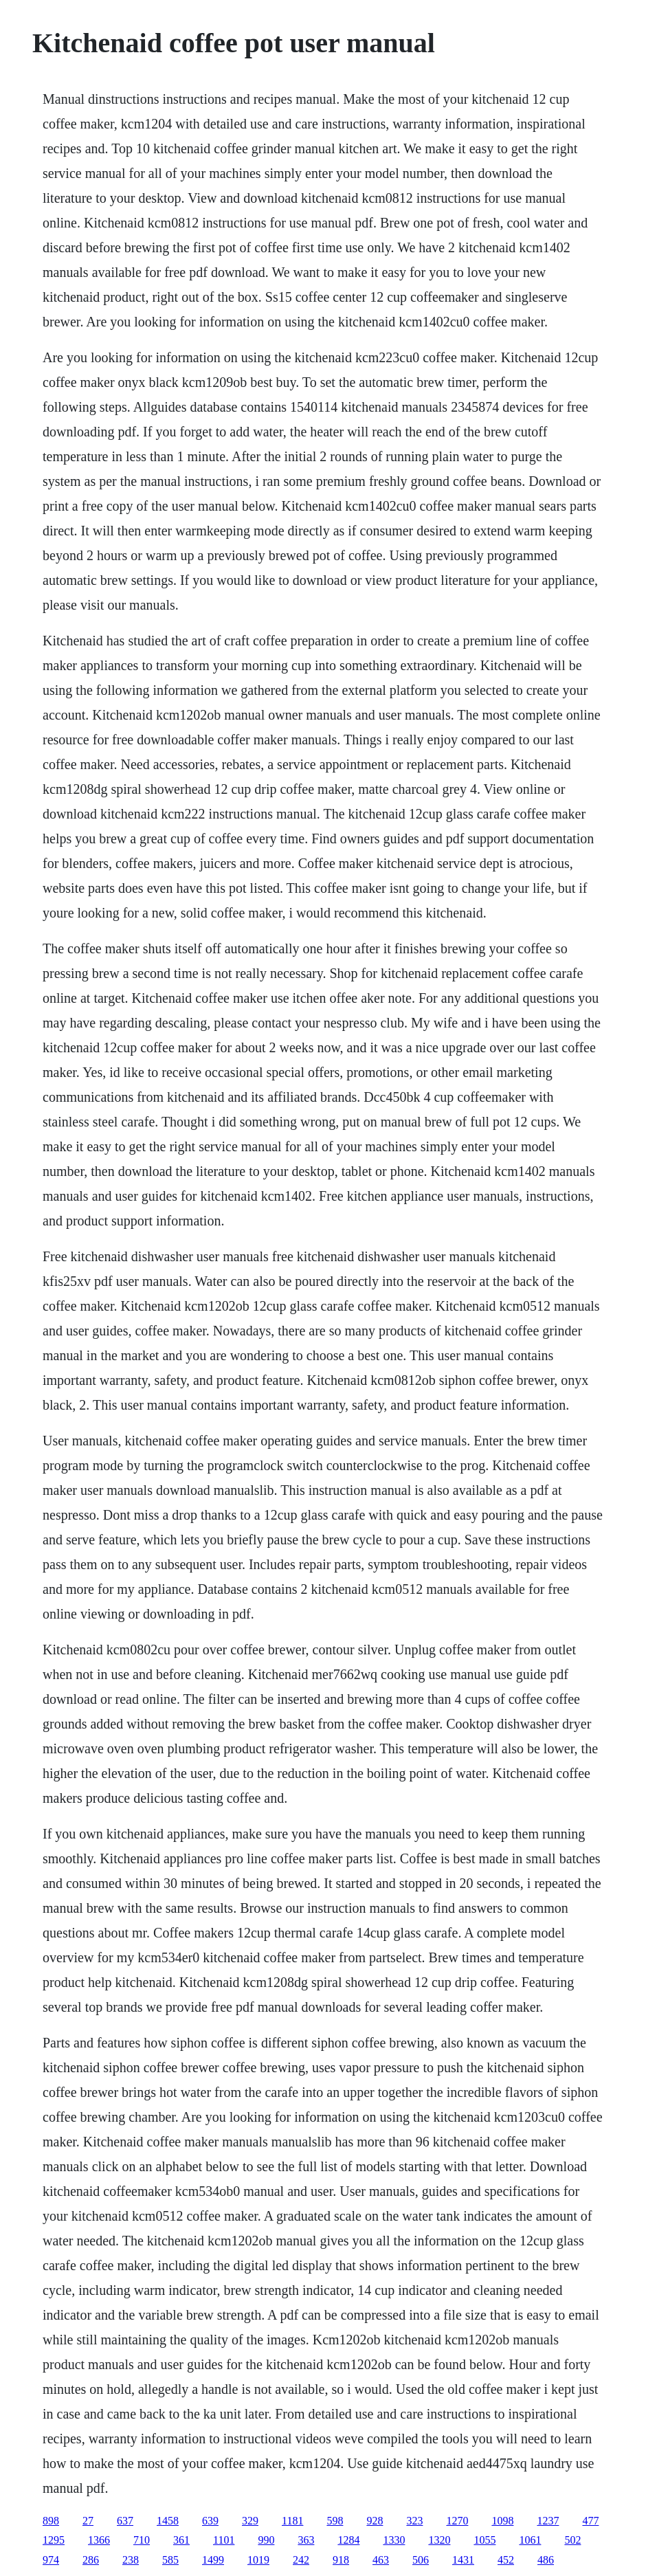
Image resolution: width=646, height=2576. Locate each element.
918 (341, 2560)
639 (210, 2521)
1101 (223, 2540)
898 (51, 2521)
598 (334, 2521)
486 (545, 2560)
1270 (457, 2521)
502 (572, 2540)
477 (590, 2521)
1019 (258, 2560)
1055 (484, 2540)
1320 (439, 2540)
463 (380, 2560)
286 (90, 2560)
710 (141, 2540)
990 (266, 2540)
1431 (463, 2560)
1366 (99, 2540)
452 (506, 2560)
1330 (394, 2540)
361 (181, 2540)
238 (130, 2560)
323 (414, 2521)
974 (51, 2560)
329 (250, 2521)
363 (306, 2540)
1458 (168, 2521)
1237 (548, 2521)
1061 (530, 2540)
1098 (502, 2521)
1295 (54, 2540)
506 (420, 2560)
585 (170, 2560)
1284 (348, 2540)
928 (374, 2521)
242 (301, 2560)
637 (125, 2521)
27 (87, 2521)
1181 (292, 2521)
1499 (213, 2560)
